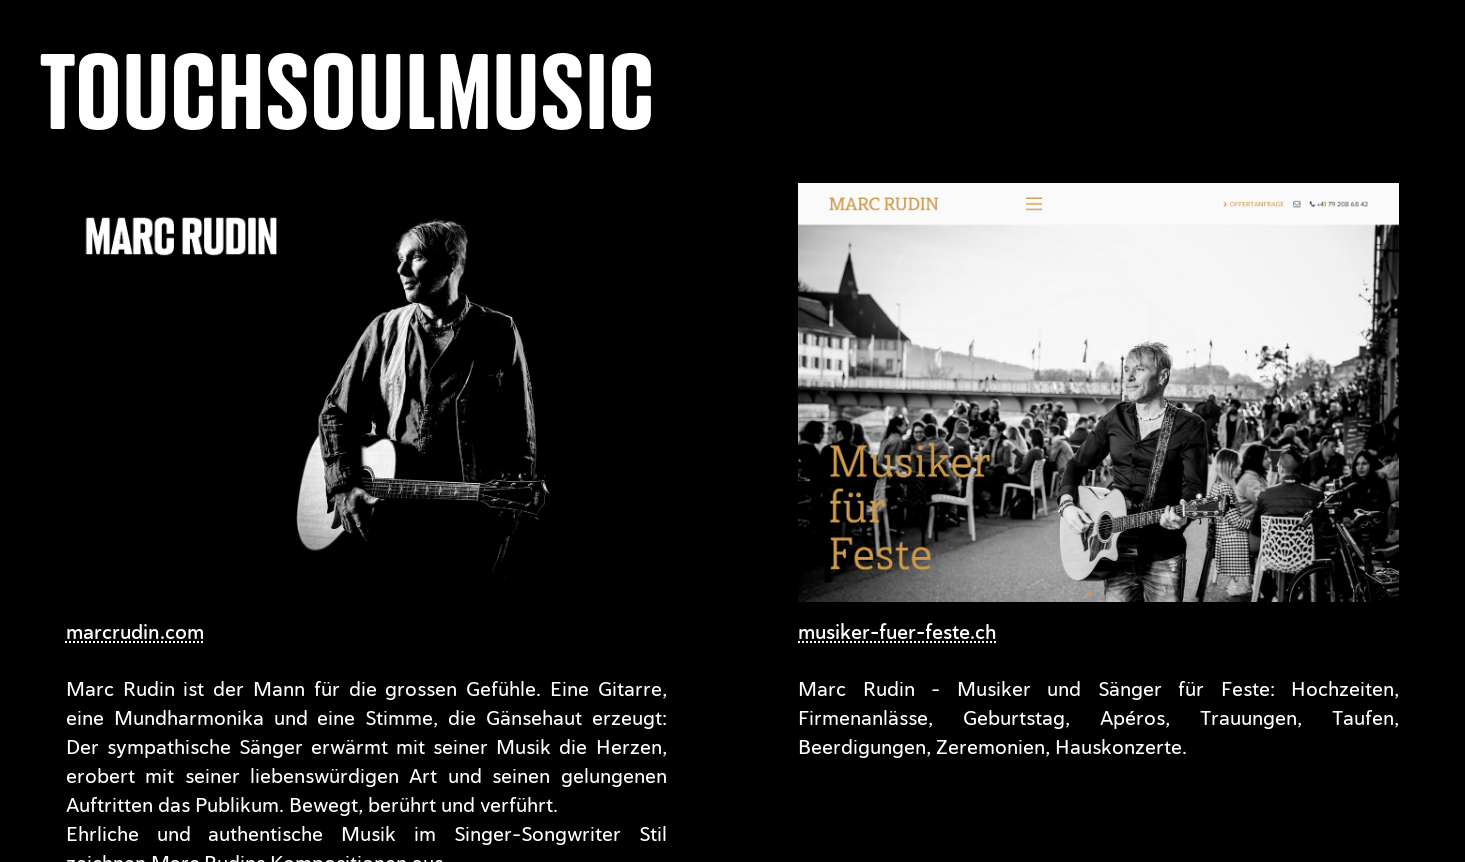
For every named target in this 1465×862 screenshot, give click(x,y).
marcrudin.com (135, 632)
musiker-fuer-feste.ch (897, 632)
